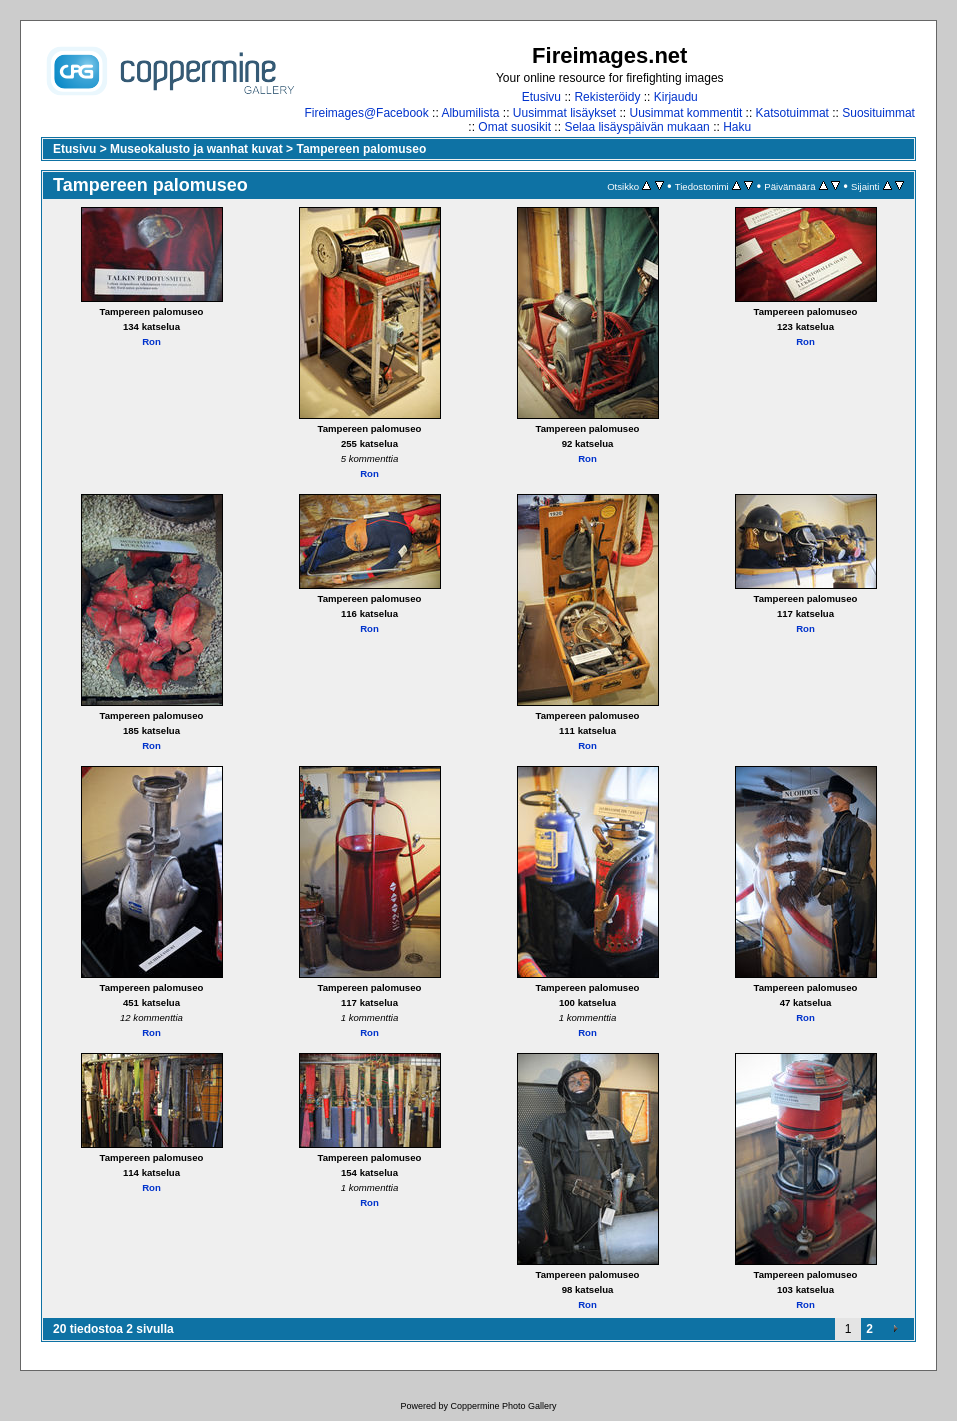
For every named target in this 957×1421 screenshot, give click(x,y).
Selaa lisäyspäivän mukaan (636, 127)
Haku (737, 127)
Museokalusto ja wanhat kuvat (196, 149)
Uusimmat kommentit (686, 113)
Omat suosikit (514, 127)
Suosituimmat (878, 113)
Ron (151, 341)
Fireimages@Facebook (367, 113)
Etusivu (541, 97)
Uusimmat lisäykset (564, 113)
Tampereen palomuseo (361, 149)
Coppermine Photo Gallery (503, 1406)
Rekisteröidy (607, 97)
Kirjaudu (676, 97)
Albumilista (470, 113)
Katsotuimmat (792, 113)
